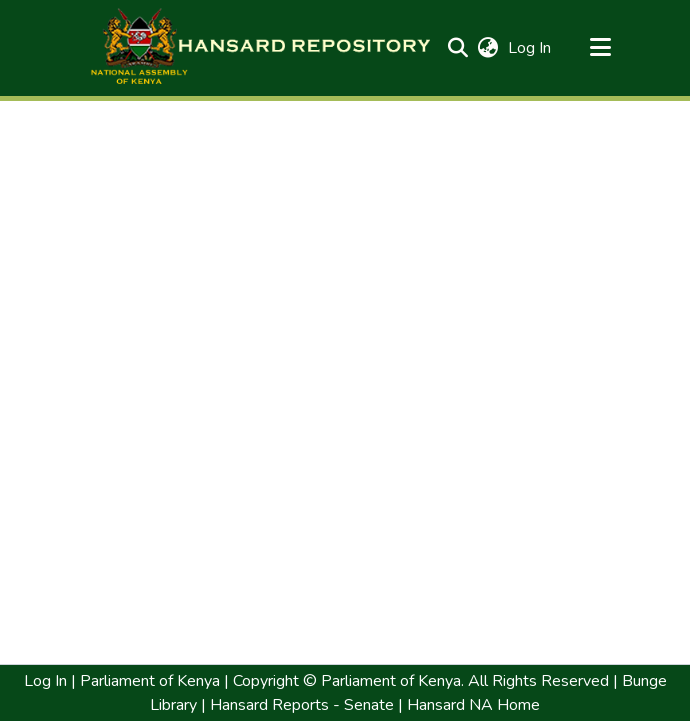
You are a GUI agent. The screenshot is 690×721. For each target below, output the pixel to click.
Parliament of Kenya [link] (148, 681)
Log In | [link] (50, 681)
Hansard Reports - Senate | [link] (304, 705)
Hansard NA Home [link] (471, 705)
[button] (260, 48)
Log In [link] (530, 48)
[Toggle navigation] (601, 48)
